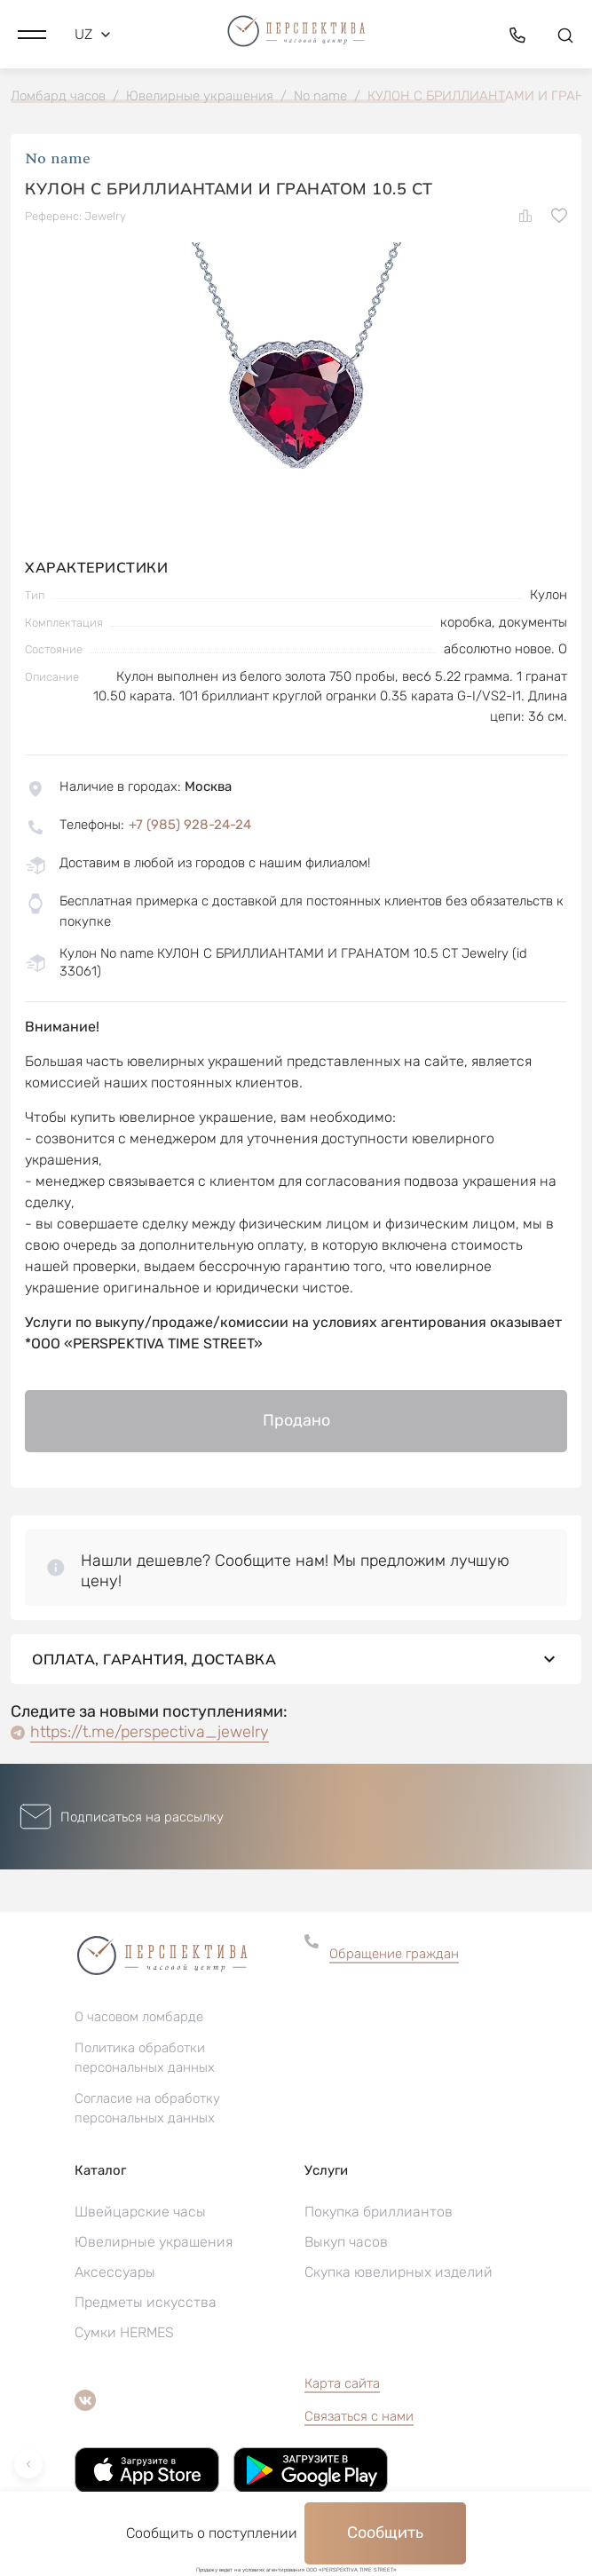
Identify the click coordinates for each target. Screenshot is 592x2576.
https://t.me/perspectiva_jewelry (149, 1732)
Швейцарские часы (140, 2211)
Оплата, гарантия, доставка (296, 1659)
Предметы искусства (146, 2302)
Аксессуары (115, 2272)
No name (58, 158)
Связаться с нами (359, 2416)
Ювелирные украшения (154, 2241)
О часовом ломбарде (139, 2017)
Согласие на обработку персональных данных (147, 2108)
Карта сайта (342, 2383)
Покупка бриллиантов (378, 2211)
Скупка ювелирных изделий (398, 2272)
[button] (32, 34)
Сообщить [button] (385, 2532)
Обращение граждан (394, 1954)
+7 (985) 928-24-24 (190, 825)
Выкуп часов (346, 2241)
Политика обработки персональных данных (145, 2057)
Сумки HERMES (124, 2332)
